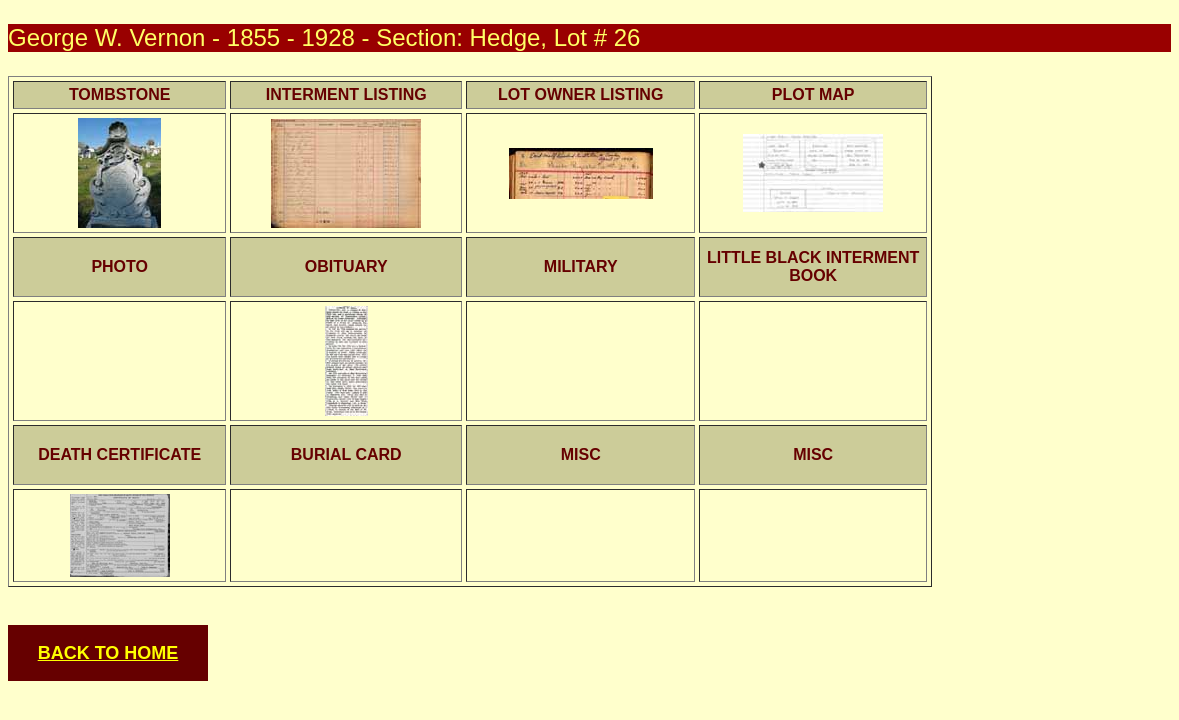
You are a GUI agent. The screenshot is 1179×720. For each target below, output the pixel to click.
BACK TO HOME (108, 653)
